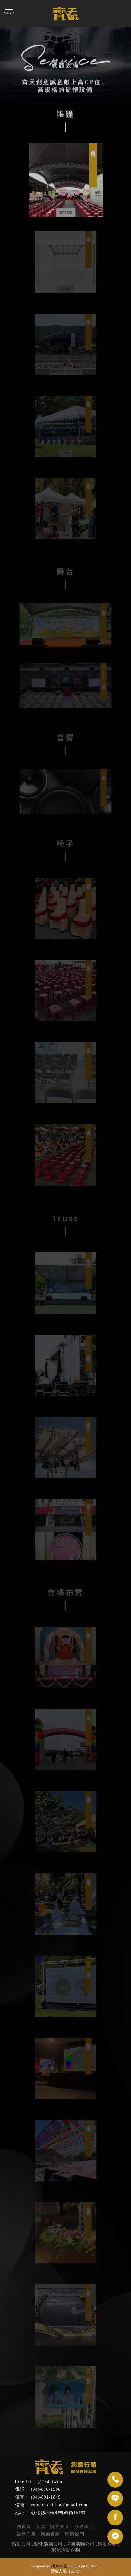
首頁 (41, 2526)
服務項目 (84, 2526)
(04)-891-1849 (46, 2497)
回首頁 (24, 2526)
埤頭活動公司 (80, 2544)
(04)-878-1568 (46, 2489)
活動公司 (21, 2544)
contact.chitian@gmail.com (59, 2504)
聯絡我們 (75, 2534)
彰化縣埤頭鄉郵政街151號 (58, 2512)
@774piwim (49, 2481)
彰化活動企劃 (65, 2550)
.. (100, 2566)
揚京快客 (59, 2566)
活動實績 (50, 2534)
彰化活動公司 (48, 2544)
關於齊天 (60, 2526)
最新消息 (26, 2534)
